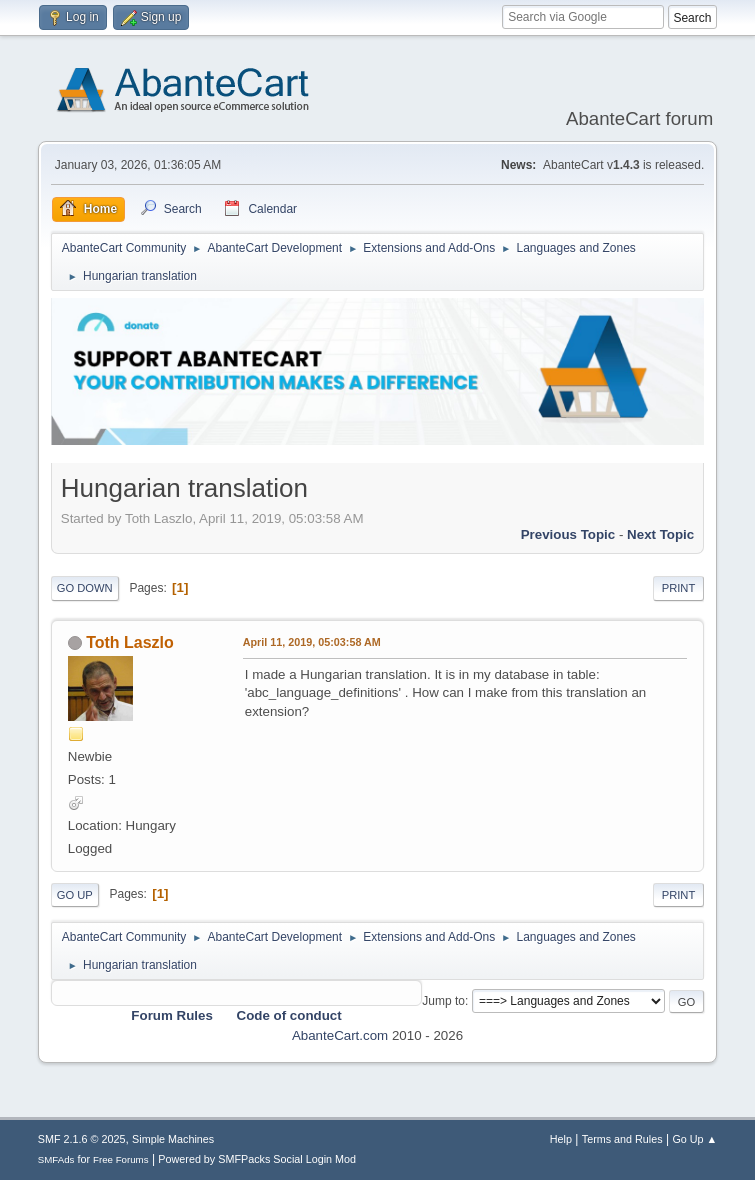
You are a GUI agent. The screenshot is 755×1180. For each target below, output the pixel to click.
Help (561, 1139)
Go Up (75, 895)
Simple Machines (173, 1139)
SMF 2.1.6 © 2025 (82, 1139)
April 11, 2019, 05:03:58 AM (312, 642)
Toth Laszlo (130, 642)
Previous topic (568, 534)
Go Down (85, 588)
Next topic (660, 534)
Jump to (443, 1001)
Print (679, 588)
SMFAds (56, 1159)
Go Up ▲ (694, 1139)
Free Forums (121, 1159)
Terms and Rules (622, 1139)
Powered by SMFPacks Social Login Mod (257, 1159)
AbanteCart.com (340, 1035)
